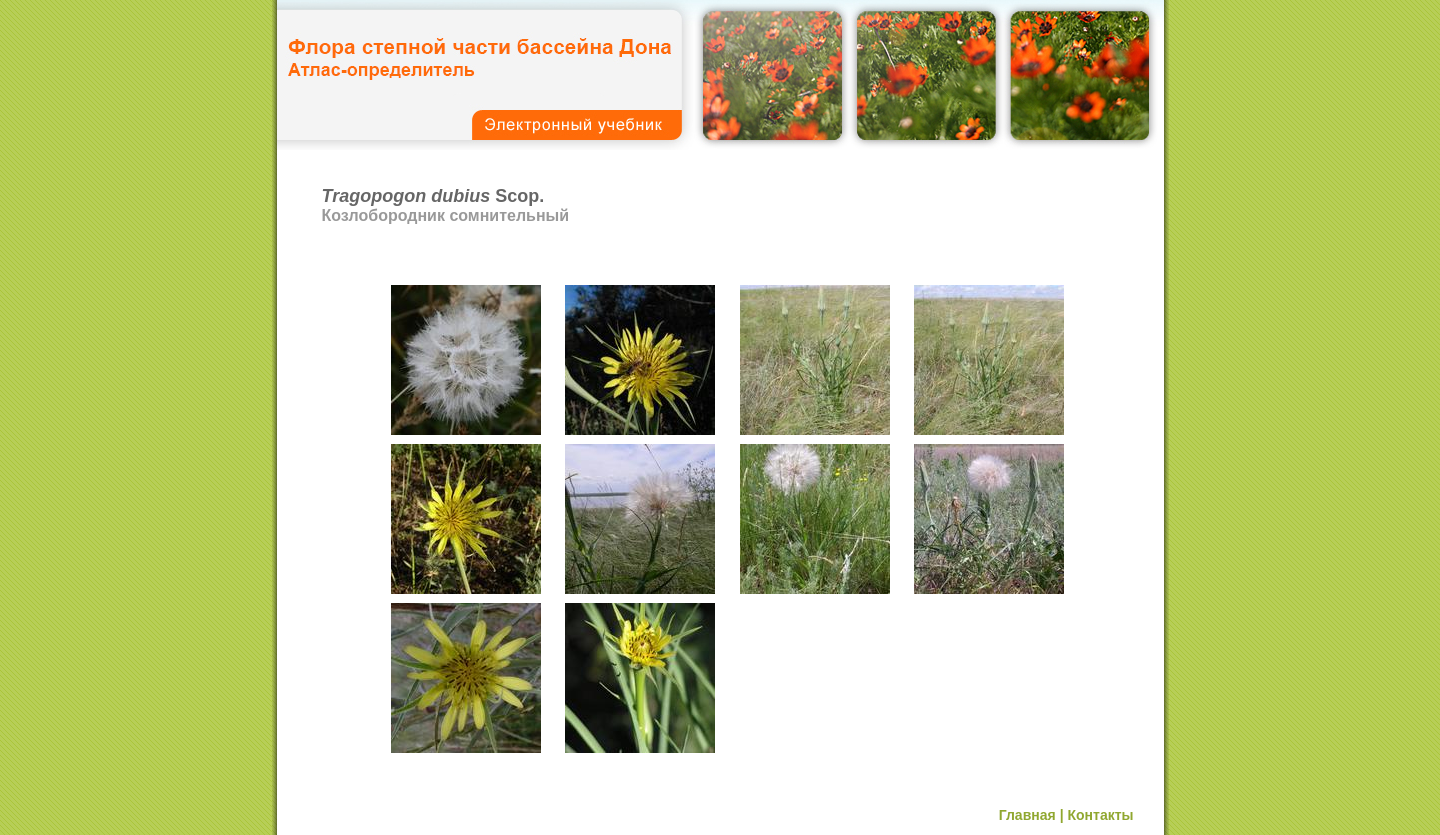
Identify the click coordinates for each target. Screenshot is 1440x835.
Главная (1027, 815)
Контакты (1100, 815)
